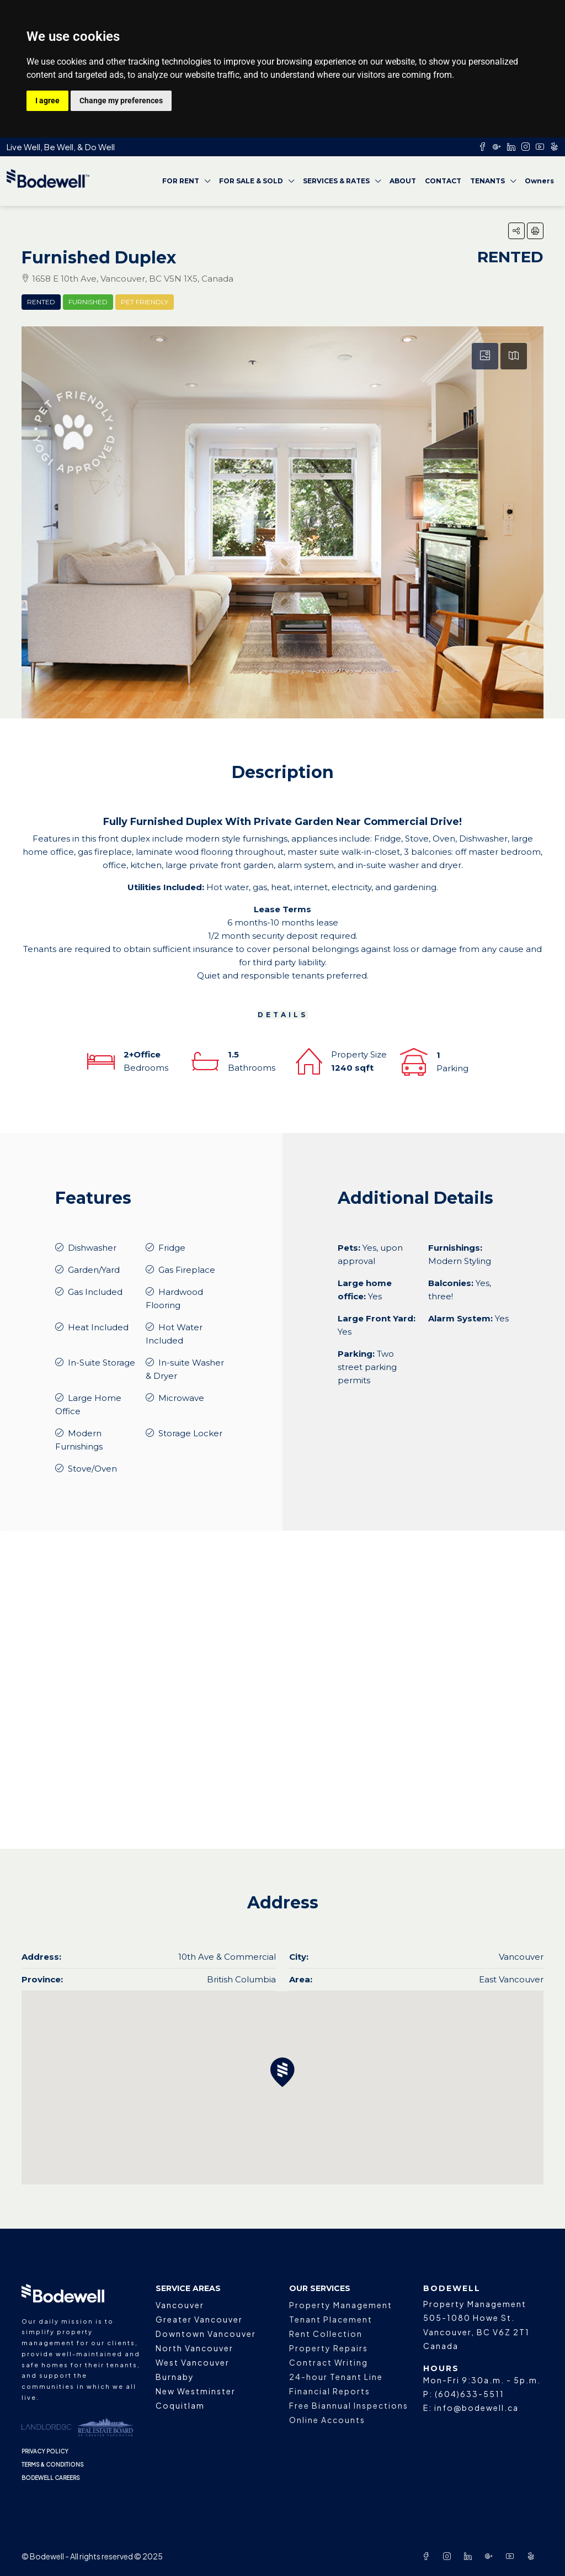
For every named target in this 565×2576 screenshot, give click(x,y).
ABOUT (403, 181)
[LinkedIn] (470, 2556)
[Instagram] (449, 2556)
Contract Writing (328, 2362)
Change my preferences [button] (121, 100)
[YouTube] (512, 2556)
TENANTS (487, 181)
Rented (41, 302)
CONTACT (443, 181)
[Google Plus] (491, 2556)
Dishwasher (92, 1247)
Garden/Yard (94, 1270)
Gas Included (95, 1292)
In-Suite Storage (101, 1362)
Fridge (171, 1247)
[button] (516, 231)
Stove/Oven (92, 1468)
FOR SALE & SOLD (251, 181)
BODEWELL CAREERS (51, 2477)
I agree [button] (47, 100)
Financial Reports (329, 2391)
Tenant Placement (330, 2319)
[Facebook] (428, 2556)
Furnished (88, 302)
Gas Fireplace (186, 1270)
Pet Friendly (144, 302)
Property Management (340, 2305)
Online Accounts (327, 2420)
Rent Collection (326, 2334)
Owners (539, 181)
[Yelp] (533, 2556)
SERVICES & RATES (336, 181)
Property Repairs (328, 2348)
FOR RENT (180, 181)
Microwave (181, 1398)
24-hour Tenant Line (336, 2377)
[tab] (485, 356)
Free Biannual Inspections (348, 2405)
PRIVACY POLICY (45, 2451)
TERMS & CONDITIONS (53, 2464)
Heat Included (98, 1327)
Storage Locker (190, 1433)
